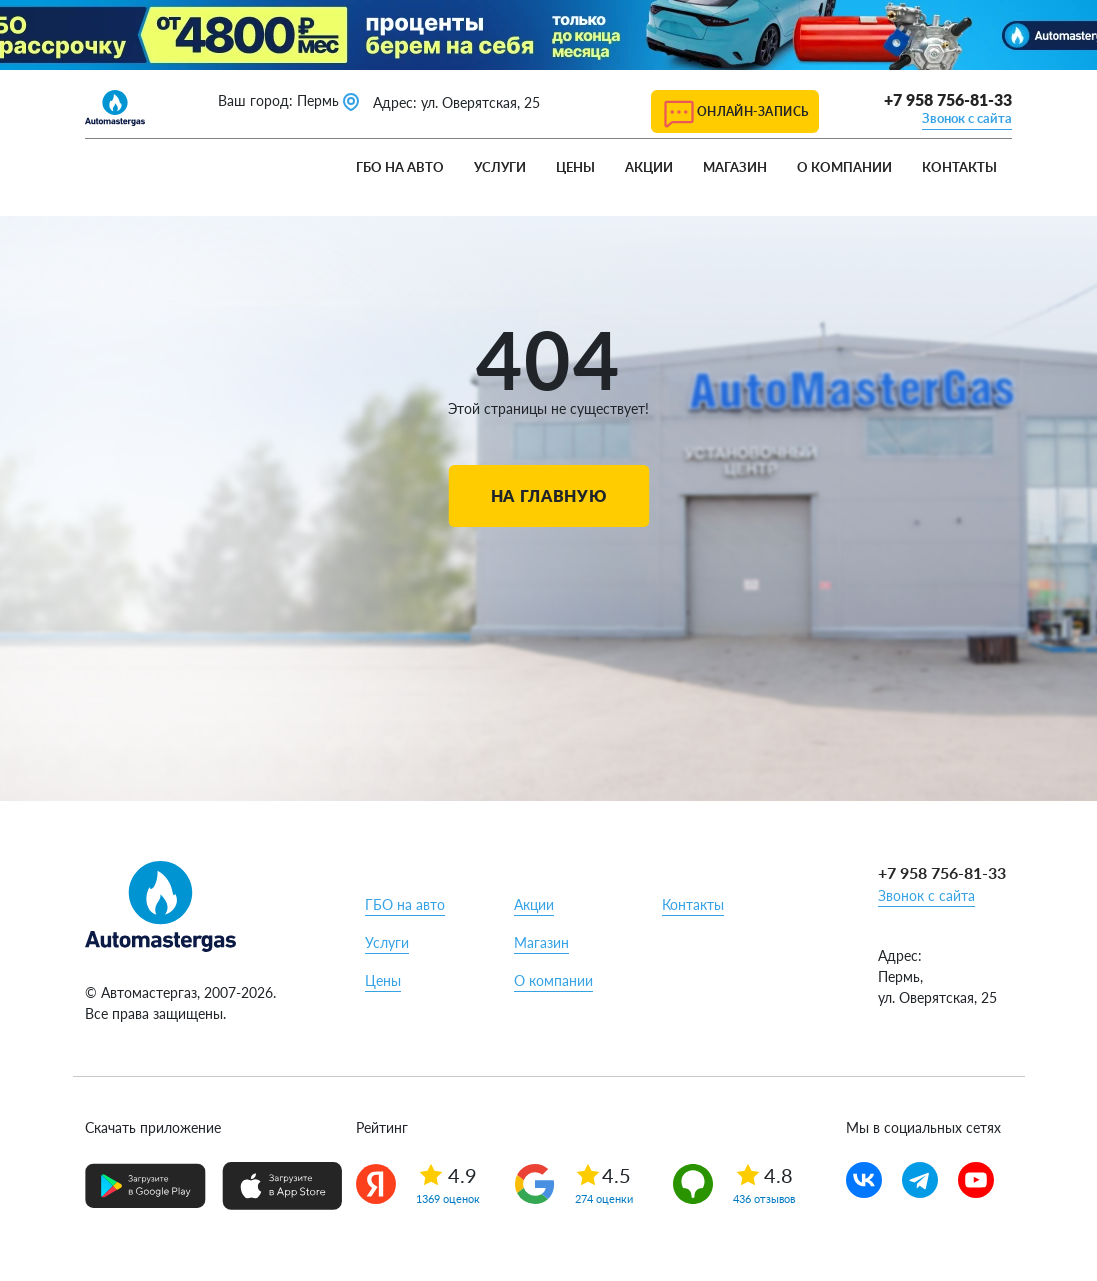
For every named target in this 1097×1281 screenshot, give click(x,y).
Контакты (959, 167)
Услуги (500, 167)
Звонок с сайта (967, 118)
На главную (548, 495)
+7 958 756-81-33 (948, 99)
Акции (649, 167)
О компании (844, 167)
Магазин (735, 167)
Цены (575, 167)
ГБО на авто (400, 167)
